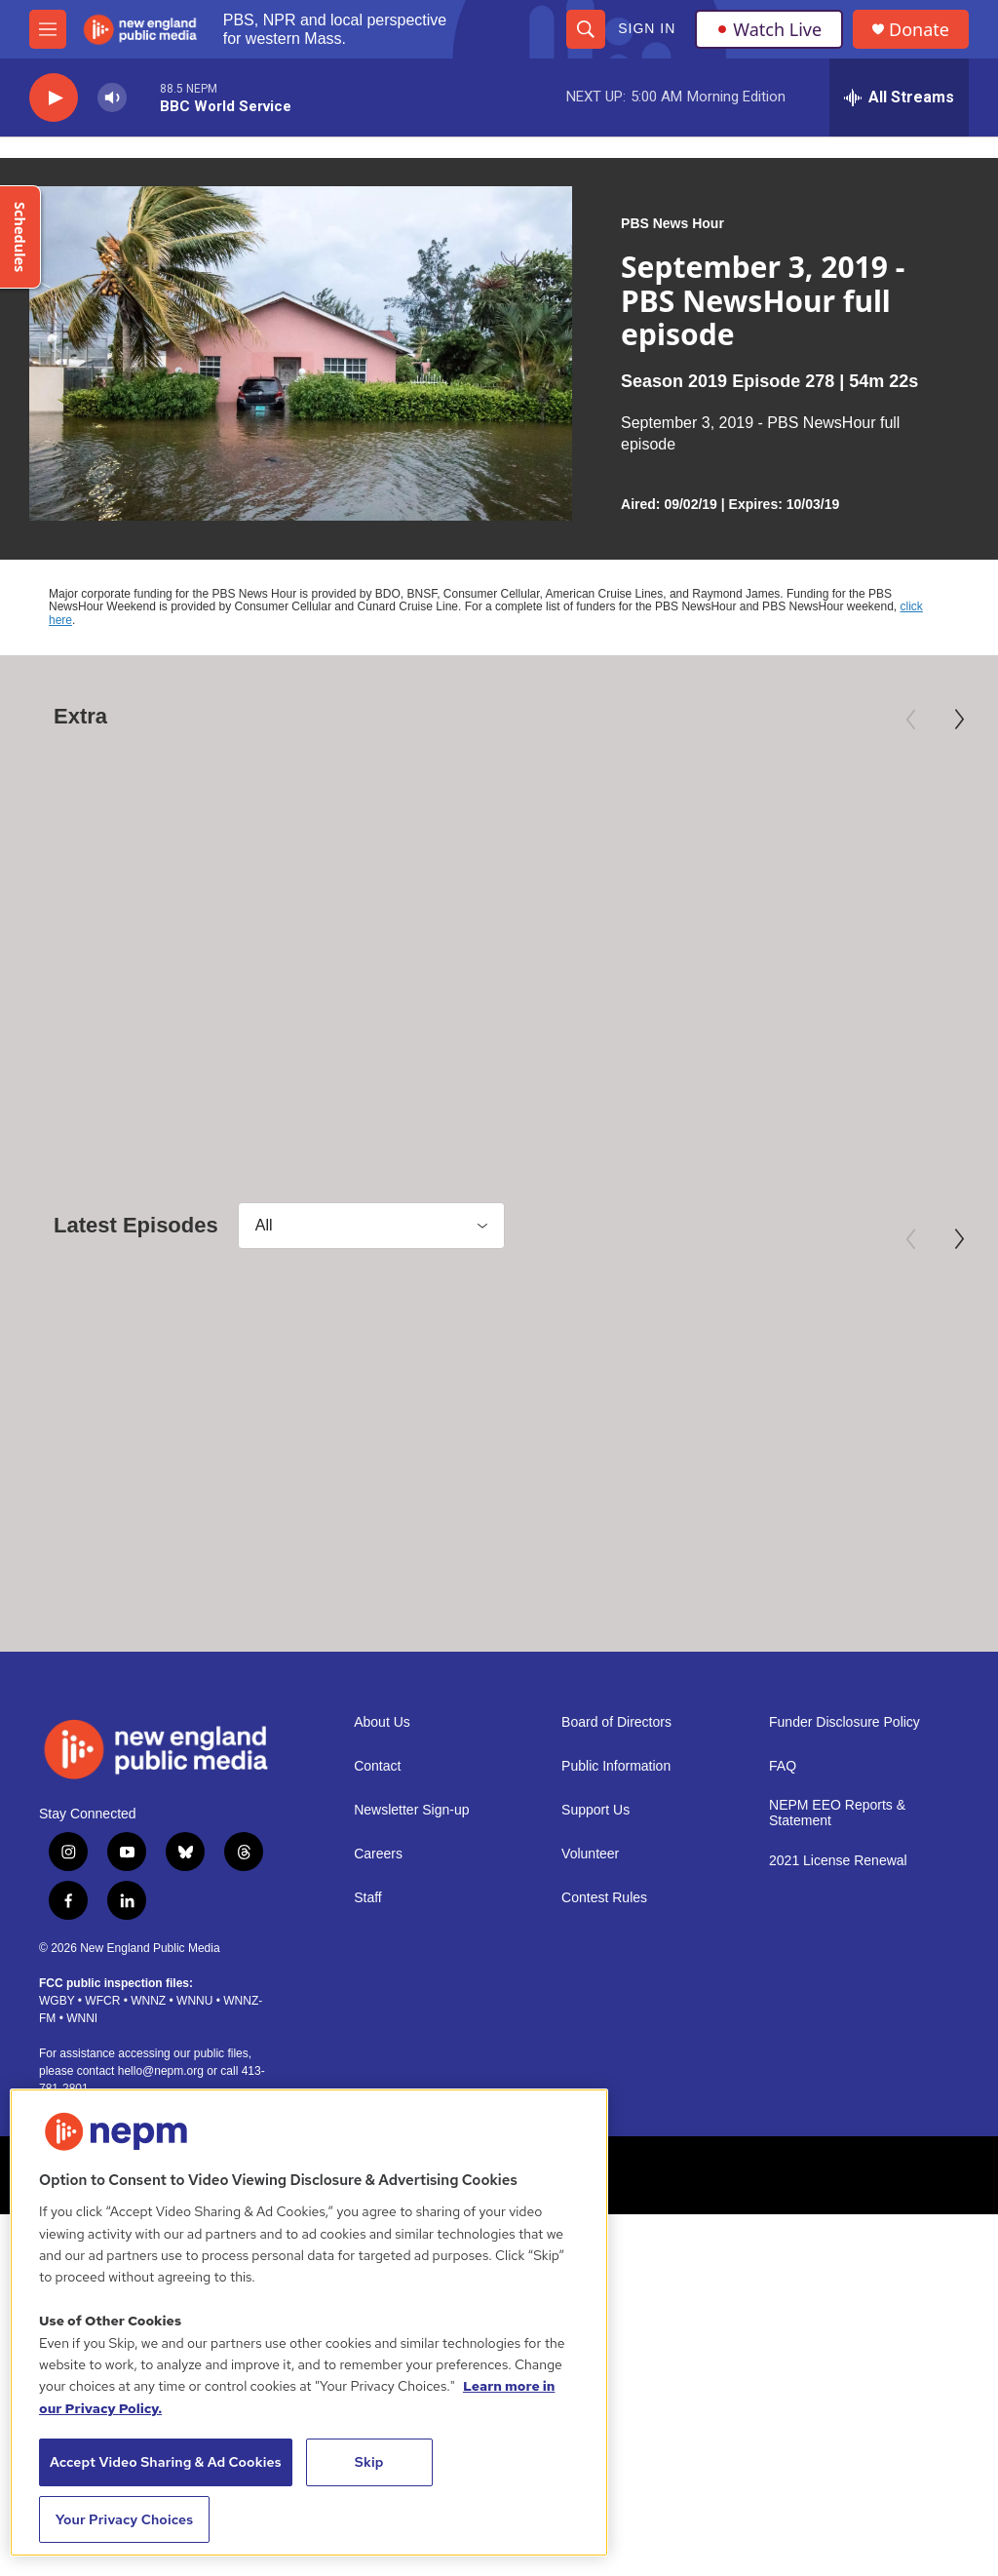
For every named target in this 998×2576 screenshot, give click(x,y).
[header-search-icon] (585, 29)
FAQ (782, 1877)
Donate (919, 30)
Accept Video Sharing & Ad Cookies (166, 2462)
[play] (53, 98)
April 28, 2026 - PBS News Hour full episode (817, 1587)
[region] (309, 2322)
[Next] (959, 719)
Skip (369, 2462)
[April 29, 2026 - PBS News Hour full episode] (499, 1420)
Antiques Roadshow (437, 968)
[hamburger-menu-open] (47, 29)
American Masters (83, 968)
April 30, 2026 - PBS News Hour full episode (156, 1587)
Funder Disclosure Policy (844, 1833)
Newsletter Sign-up (411, 1921)
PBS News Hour (672, 223)
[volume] (112, 98)
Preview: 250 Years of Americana (481, 1011)
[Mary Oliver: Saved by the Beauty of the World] (168, 845)
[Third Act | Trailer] (821, 845)
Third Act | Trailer (765, 999)
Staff (368, 2009)
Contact (377, 1877)
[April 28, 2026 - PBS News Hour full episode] (830, 1420)
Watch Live (769, 29)
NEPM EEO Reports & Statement (837, 1924)
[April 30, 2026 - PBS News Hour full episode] (168, 1420)
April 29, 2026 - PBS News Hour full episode (487, 1587)
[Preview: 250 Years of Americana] (515, 845)
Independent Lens (735, 968)
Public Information (616, 1877)
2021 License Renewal (838, 1972)
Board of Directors (616, 1833)
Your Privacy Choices (125, 2519)
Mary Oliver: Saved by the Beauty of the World (155, 1011)
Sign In (646, 28)
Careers (378, 1965)
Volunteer (590, 1965)
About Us (382, 1833)
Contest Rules (604, 2009)
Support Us (595, 1921)
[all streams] (899, 98)
